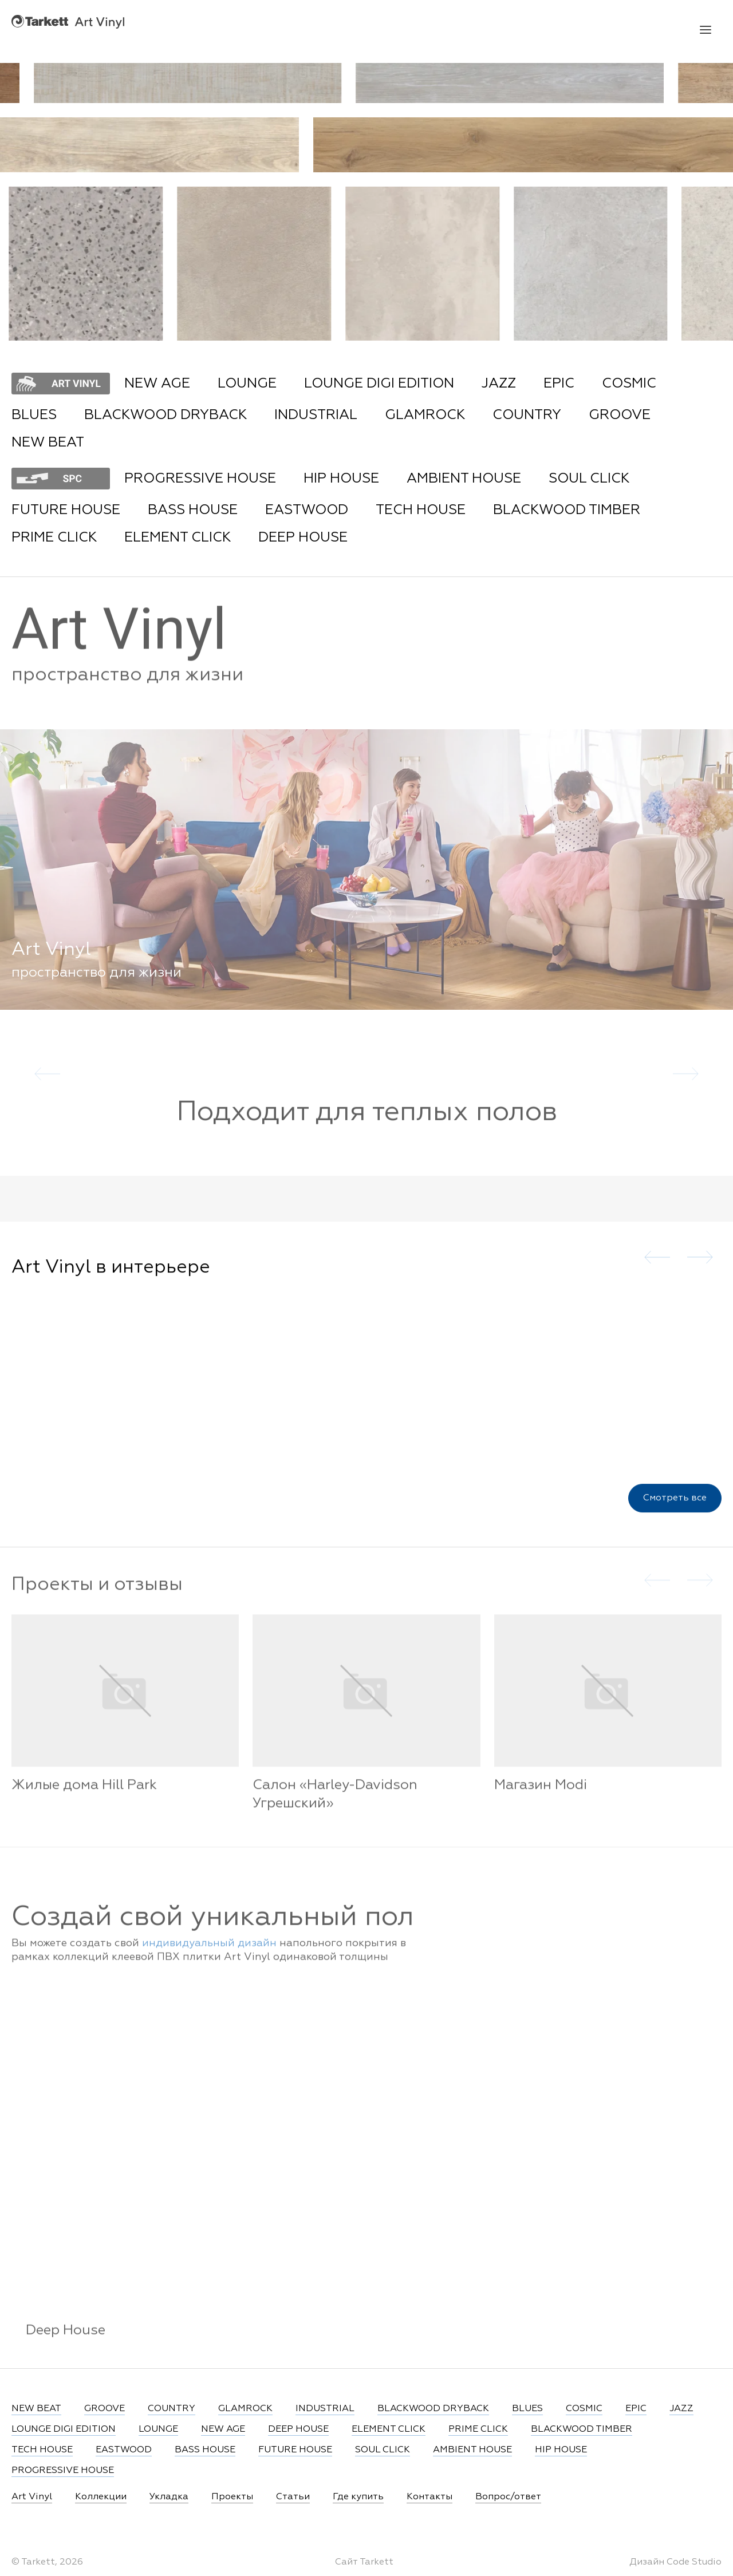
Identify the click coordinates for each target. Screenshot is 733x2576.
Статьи (293, 2497)
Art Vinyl (67, 21)
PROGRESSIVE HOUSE (200, 478)
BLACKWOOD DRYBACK (165, 415)
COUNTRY (526, 415)
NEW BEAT (47, 442)
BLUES (34, 415)
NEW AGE (157, 383)
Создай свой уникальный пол (212, 1932)
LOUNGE (247, 383)
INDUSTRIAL (315, 415)
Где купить (358, 2497)
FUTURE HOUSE (65, 510)
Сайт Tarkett (364, 2562)
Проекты (232, 2497)
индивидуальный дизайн (209, 1958)
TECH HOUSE (421, 510)
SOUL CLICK (589, 478)
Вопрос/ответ (508, 2497)
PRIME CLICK (54, 537)
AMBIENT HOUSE (464, 478)
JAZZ (499, 383)
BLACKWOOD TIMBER (566, 510)
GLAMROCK (425, 415)
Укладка (168, 2497)
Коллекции (101, 2497)
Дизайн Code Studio (675, 2562)
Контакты (429, 2497)
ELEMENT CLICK (177, 537)
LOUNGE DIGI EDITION (379, 383)
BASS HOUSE (193, 510)
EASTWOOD (306, 510)
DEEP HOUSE (303, 537)
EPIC (558, 383)
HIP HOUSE (341, 478)
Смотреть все (675, 1514)
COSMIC (629, 383)
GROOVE (620, 415)
